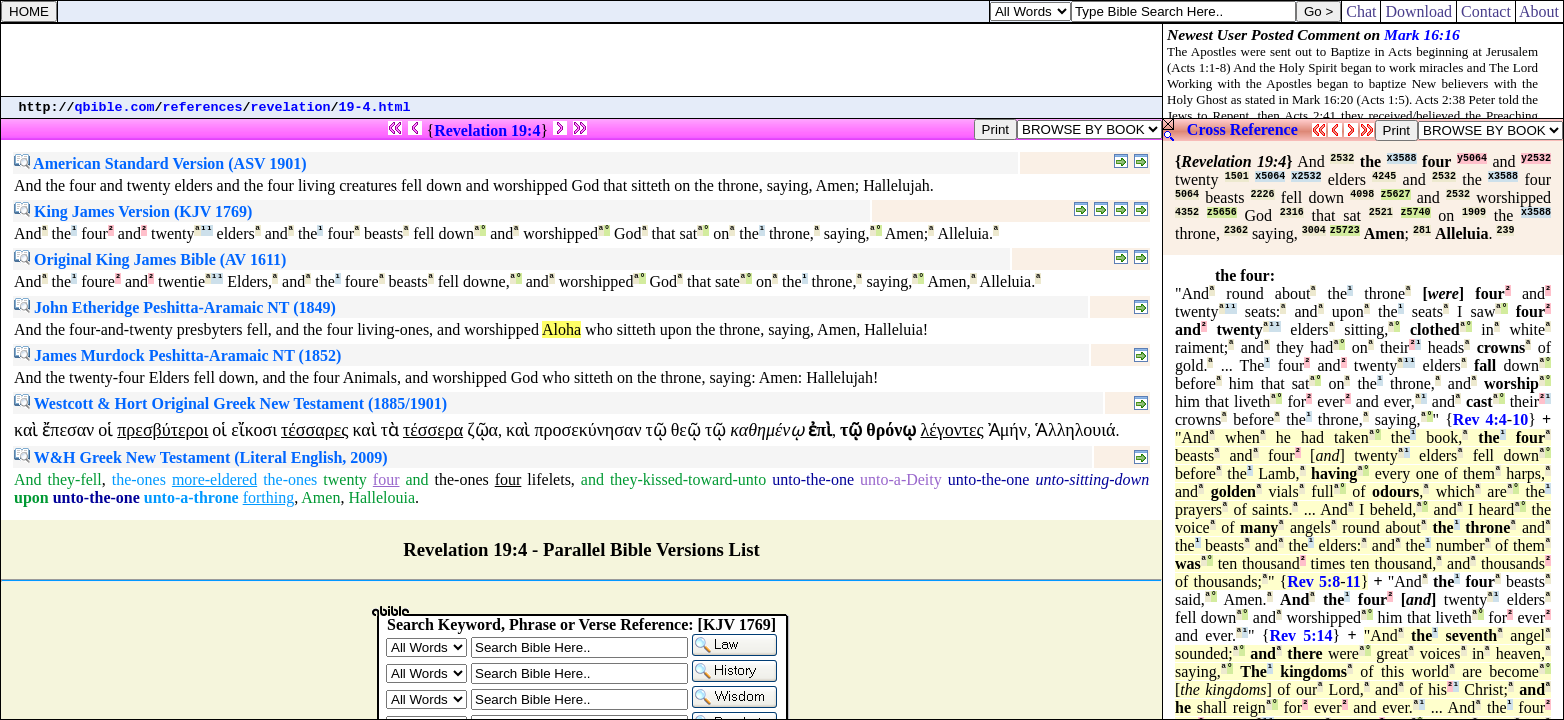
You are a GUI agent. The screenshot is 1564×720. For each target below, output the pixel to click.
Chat (1361, 11)
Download (1418, 11)
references (203, 107)
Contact (1486, 11)
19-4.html (375, 107)
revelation (291, 107)
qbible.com (115, 107)
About (1539, 11)
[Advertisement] (582, 60)
